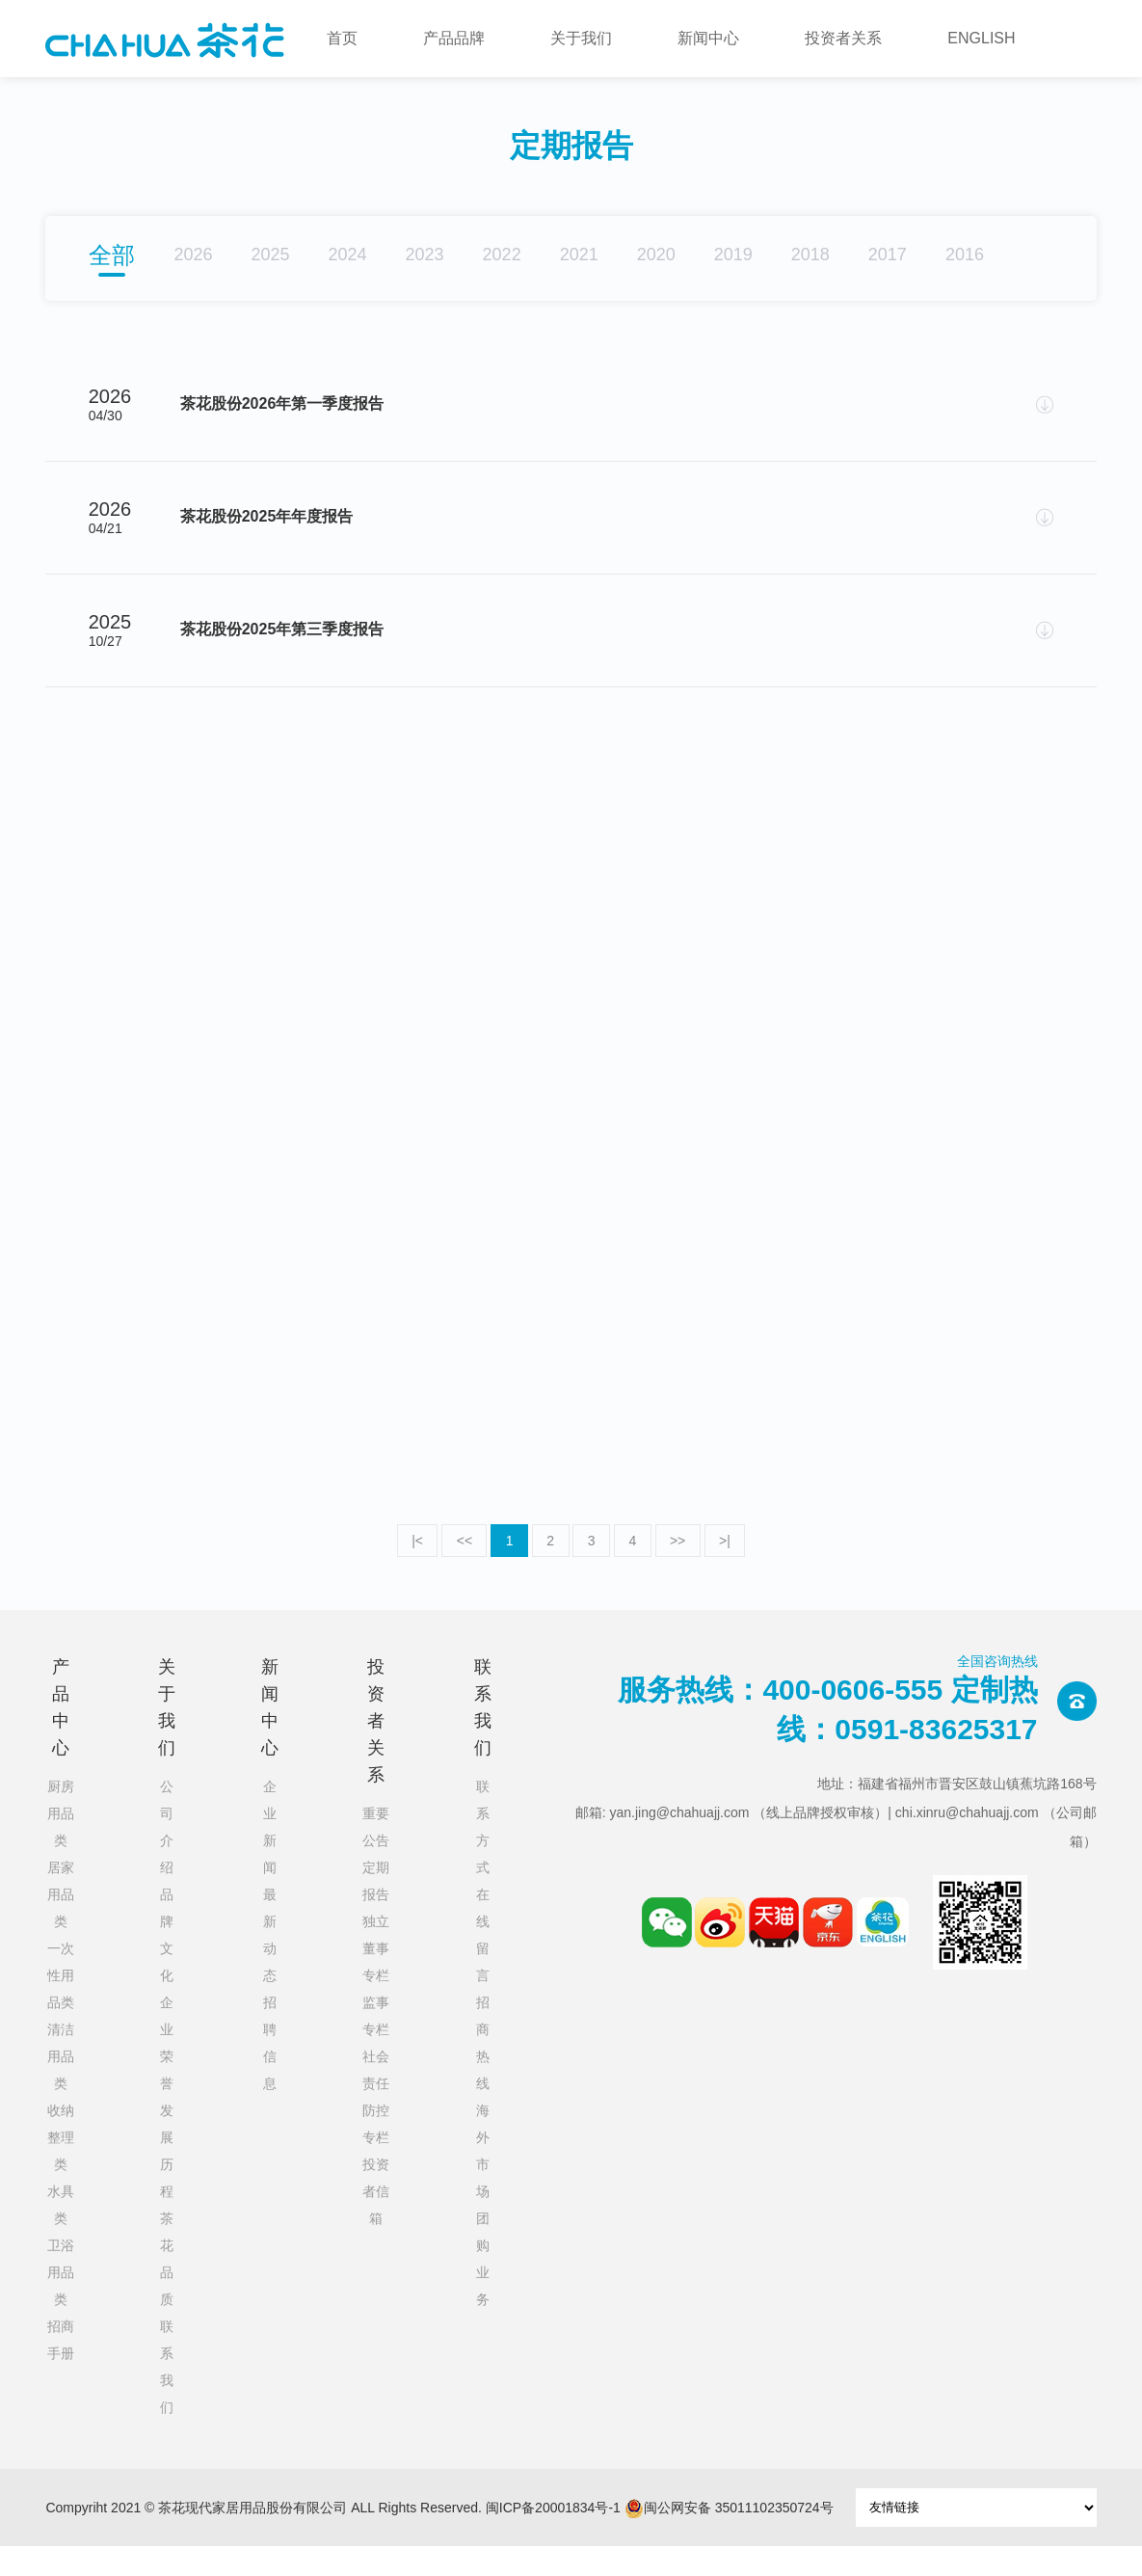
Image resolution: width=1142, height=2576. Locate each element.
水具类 (60, 2235)
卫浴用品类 (60, 2302)
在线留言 (483, 1965)
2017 (887, 254)
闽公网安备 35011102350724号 (729, 2538)
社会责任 (375, 2100)
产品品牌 (454, 38)
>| (728, 1570)
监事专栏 (375, 2046)
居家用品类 (60, 1924)
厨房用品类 (60, 1843)
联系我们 (166, 2396)
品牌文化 (166, 1965)
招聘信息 (270, 2073)
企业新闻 (270, 1857)
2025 (270, 254)
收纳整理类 (60, 2167)
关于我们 (581, 38)
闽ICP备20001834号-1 (553, 2537)
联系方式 (483, 1857)
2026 (192, 254)
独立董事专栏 (375, 1978)
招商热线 (483, 2073)
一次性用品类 (60, 2005)
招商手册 (60, 2369)
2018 (810, 254)
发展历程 (166, 2181)
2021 (579, 254)
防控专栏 (375, 2154)
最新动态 (270, 1965)
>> (680, 1570)
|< (413, 1570)
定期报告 (375, 1911)
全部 (112, 255)
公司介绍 (166, 1857)
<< (461, 1570)
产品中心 (60, 1737)
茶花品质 (166, 2289)
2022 (502, 254)
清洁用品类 (60, 2086)
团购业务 (483, 2289)
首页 (342, 38)
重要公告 (375, 1857)
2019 (733, 254)
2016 (964, 254)
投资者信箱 (375, 2221)
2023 (425, 254)
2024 (348, 254)
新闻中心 (708, 38)
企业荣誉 (166, 2073)
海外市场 (483, 2181)
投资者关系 (843, 38)
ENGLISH (981, 38)
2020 (656, 254)
